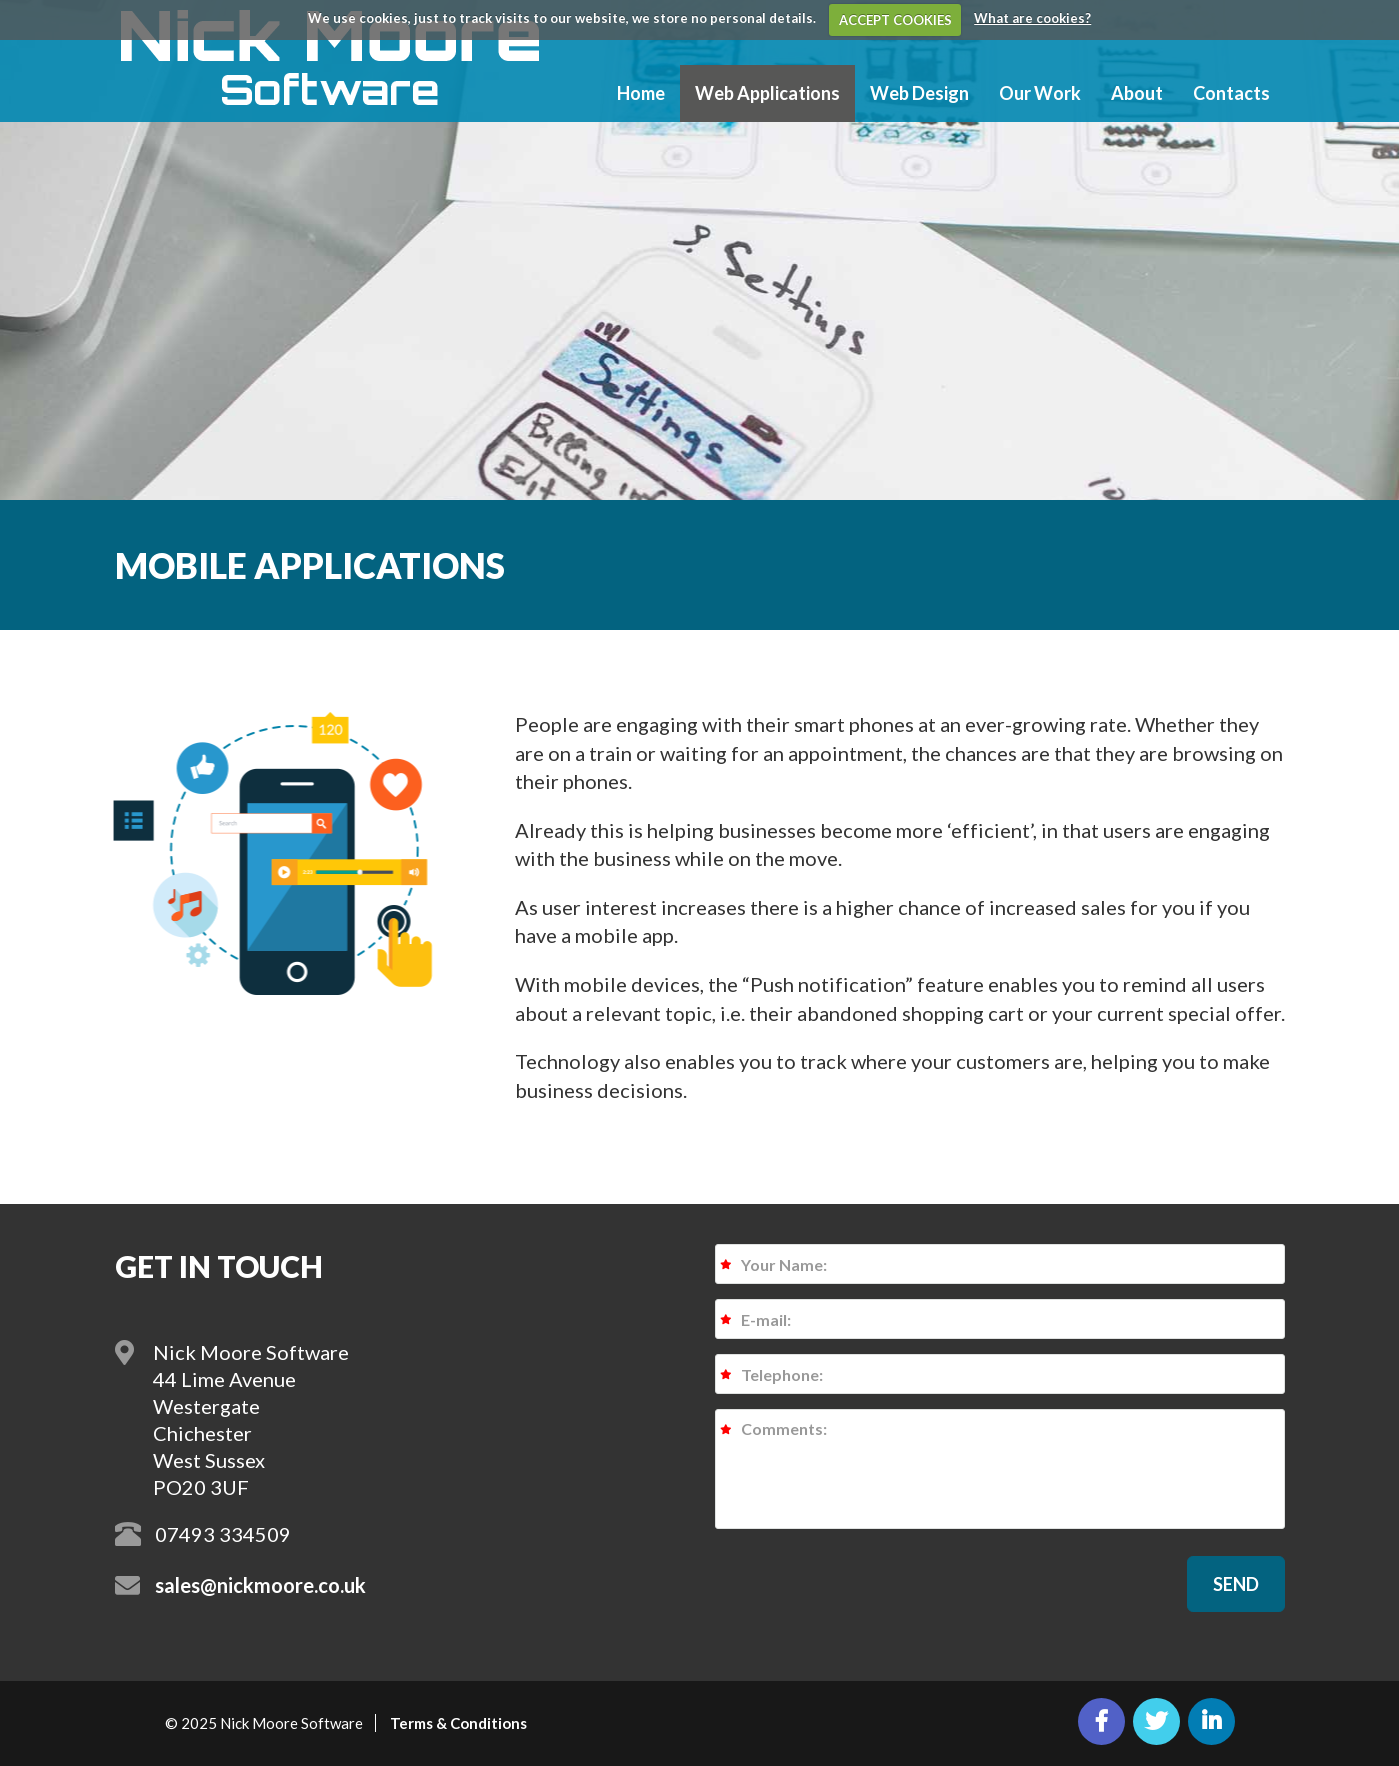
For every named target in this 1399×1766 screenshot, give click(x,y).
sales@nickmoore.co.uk (260, 1585)
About (1137, 93)
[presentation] (867, 1583)
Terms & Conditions (458, 1723)
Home (641, 93)
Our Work (1040, 93)
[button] (1236, 1584)
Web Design (919, 93)
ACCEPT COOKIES (895, 20)
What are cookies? (1032, 18)
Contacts (1231, 93)
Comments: (1000, 1469)
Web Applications (767, 93)
